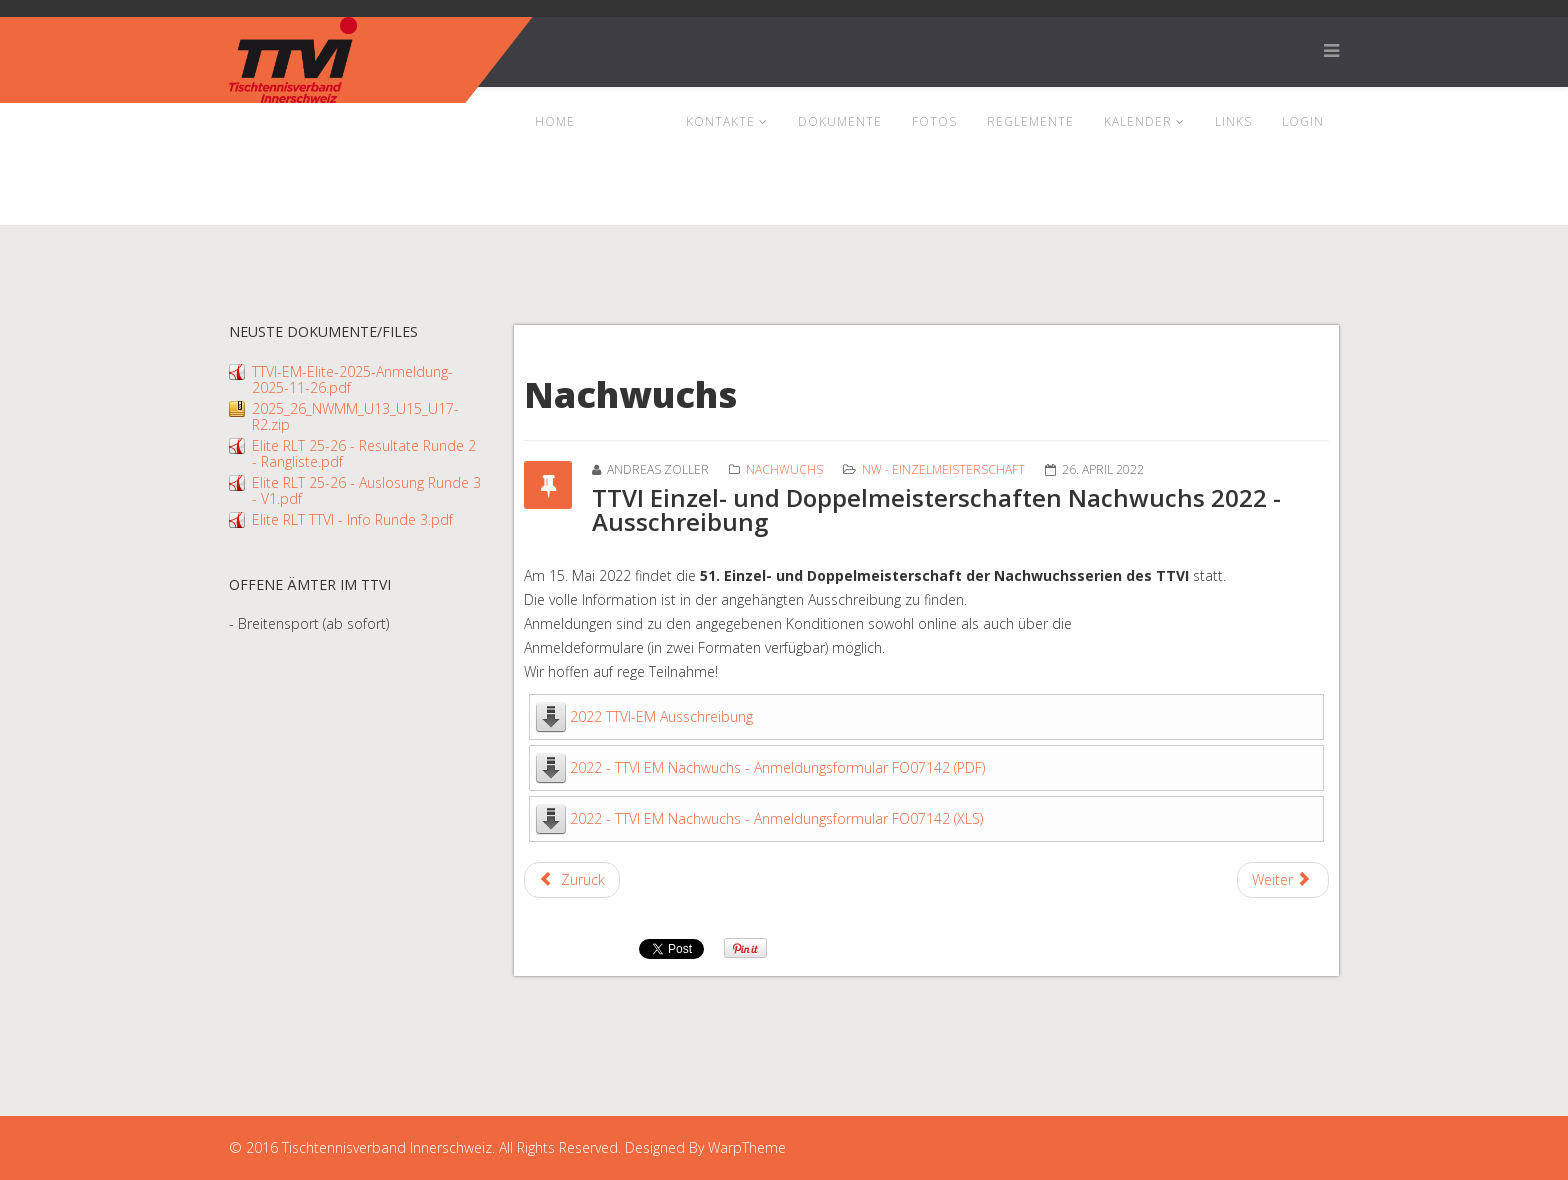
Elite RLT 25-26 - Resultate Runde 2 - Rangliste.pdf (364, 453)
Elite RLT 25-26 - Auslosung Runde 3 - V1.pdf (366, 490)
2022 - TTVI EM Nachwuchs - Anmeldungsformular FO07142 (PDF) (777, 767)
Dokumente (840, 121)
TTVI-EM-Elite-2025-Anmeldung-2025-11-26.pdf (352, 379)
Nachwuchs (784, 469)
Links (1233, 121)
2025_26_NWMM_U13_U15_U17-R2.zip (355, 416)
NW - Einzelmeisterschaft (943, 469)
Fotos (934, 121)
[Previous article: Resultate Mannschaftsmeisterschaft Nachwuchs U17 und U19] (572, 880)
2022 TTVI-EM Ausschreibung (661, 716)
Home (555, 121)
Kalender (1138, 121)
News (624, 121)
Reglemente (1030, 121)
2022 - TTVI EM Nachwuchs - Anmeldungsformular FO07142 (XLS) (776, 818)
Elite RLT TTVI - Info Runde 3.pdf (352, 519)
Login (1303, 121)
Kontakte (720, 121)
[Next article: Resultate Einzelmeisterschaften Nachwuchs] (1283, 880)
